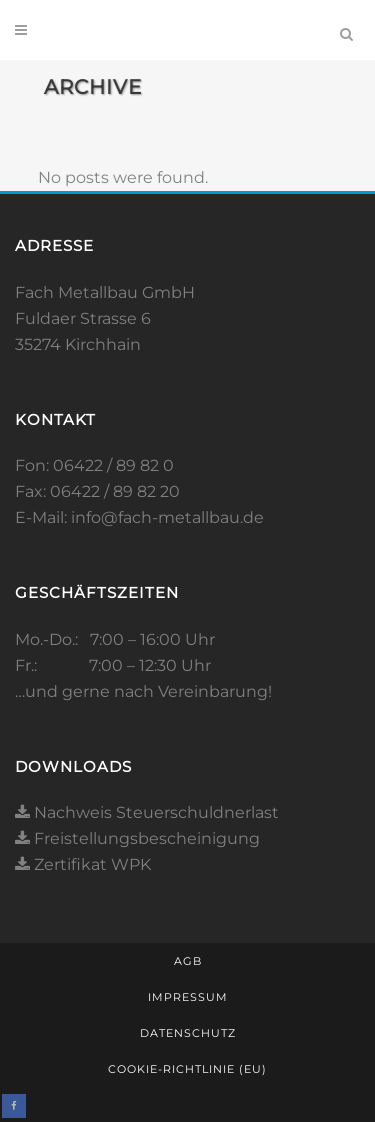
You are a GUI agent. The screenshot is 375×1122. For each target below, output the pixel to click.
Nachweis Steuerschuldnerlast (147, 812)
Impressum (188, 997)
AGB (188, 961)
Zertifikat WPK (83, 864)
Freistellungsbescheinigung (137, 838)
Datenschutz (188, 1033)
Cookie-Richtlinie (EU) (187, 1069)
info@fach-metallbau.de (167, 517)
